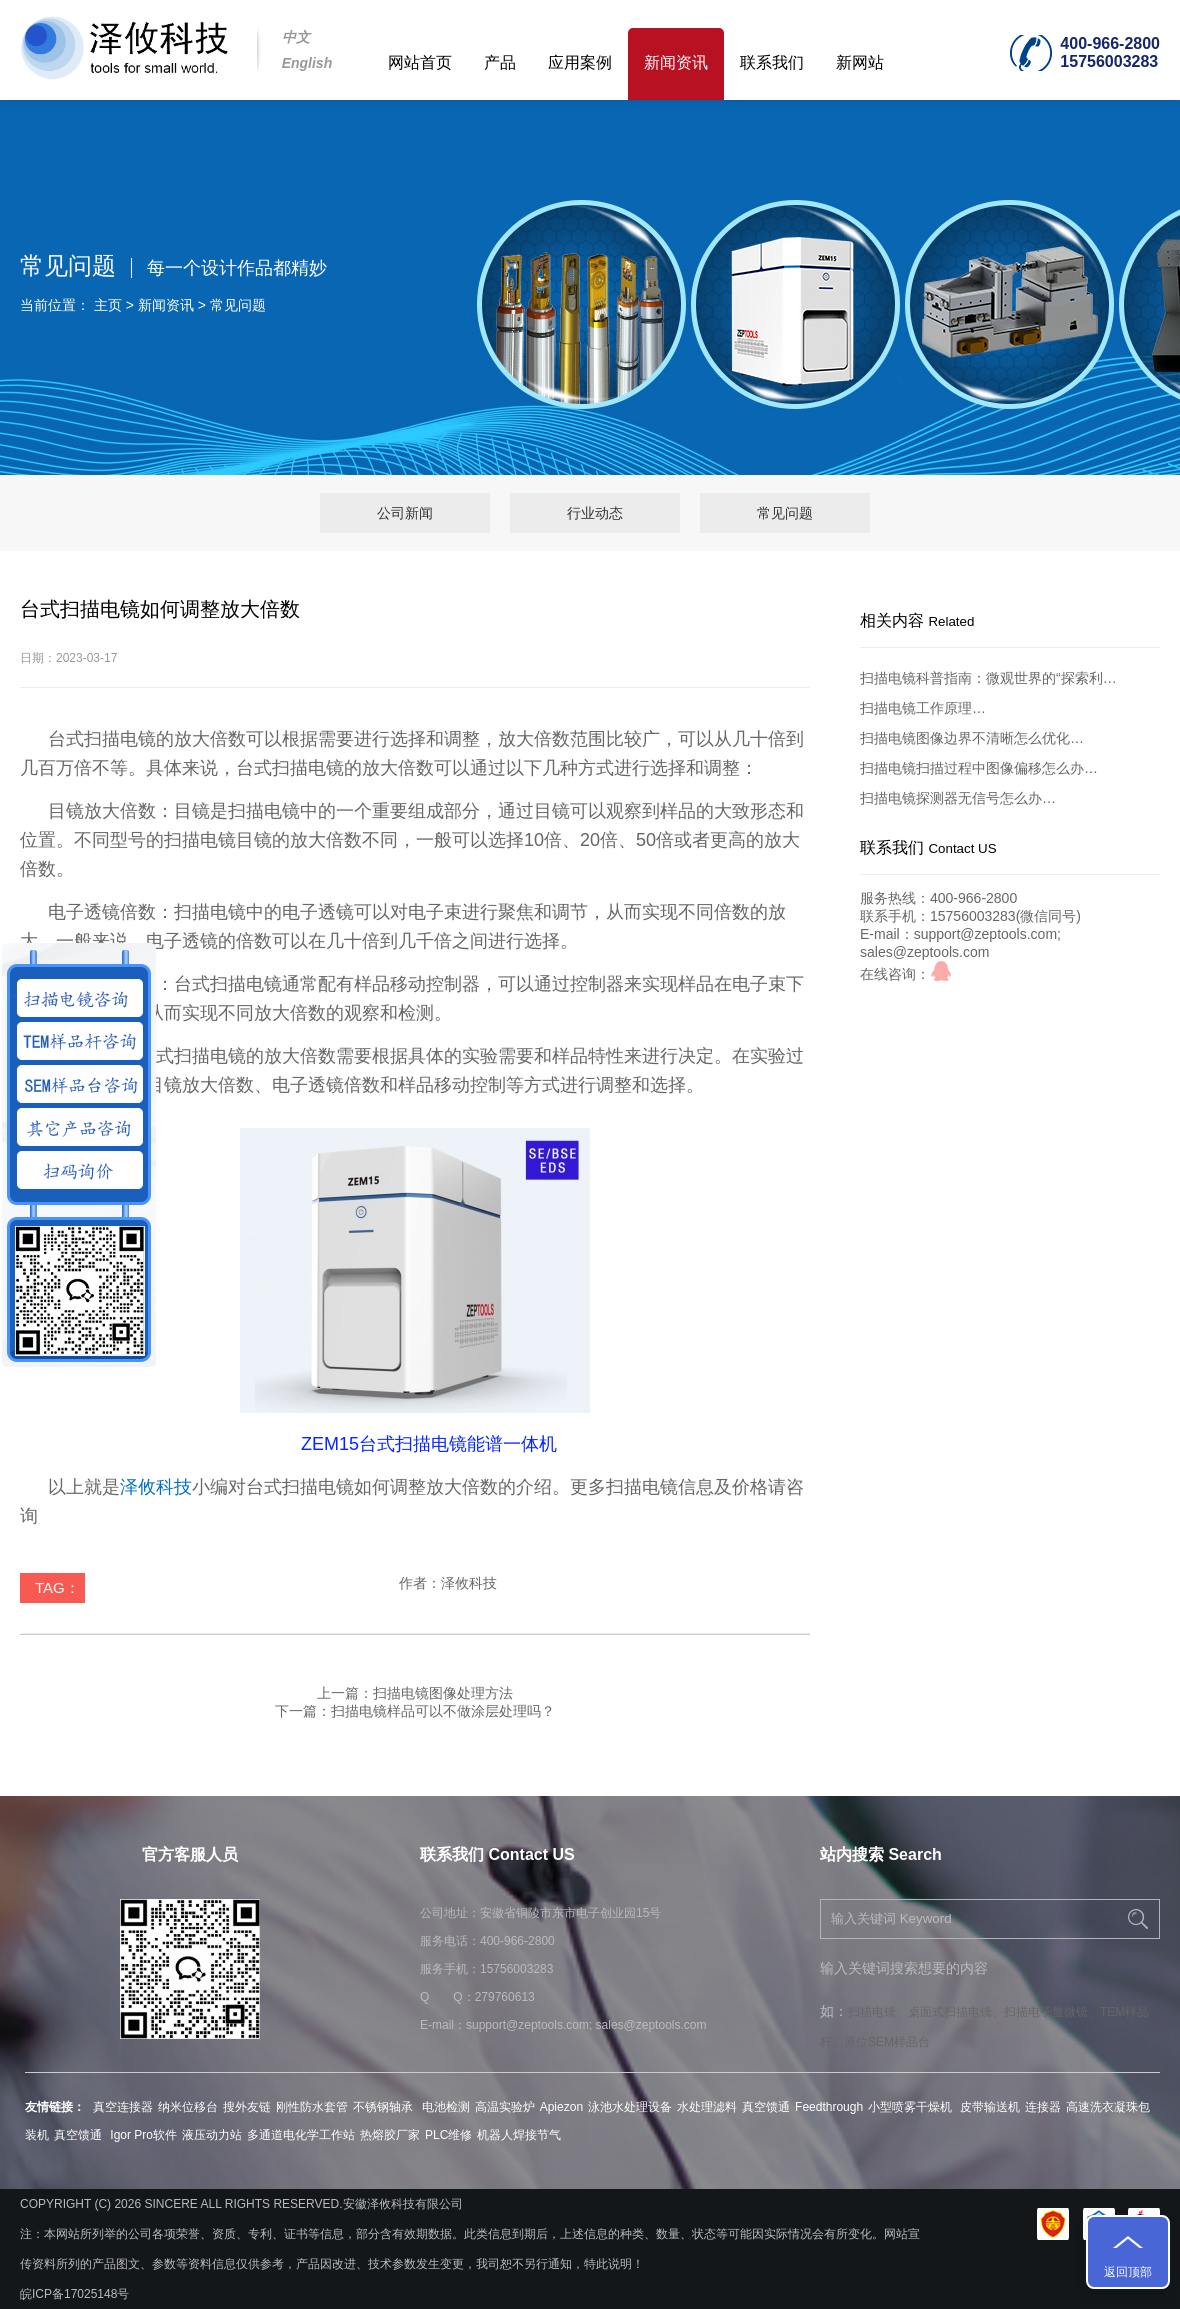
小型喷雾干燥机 (911, 2107)
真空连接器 (123, 2107)
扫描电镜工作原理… (923, 708)
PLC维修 (448, 2135)
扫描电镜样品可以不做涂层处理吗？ (443, 1711)
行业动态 (595, 513)
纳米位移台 (188, 2107)
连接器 (1043, 2107)
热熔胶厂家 (390, 2135)
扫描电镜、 (878, 2012)
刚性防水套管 (312, 2107)
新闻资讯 (676, 62)
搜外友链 (247, 2107)
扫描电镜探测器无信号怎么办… (958, 798)
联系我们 (772, 62)
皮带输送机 (990, 2107)
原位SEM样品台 (887, 2042)
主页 (108, 305)
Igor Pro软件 (142, 2135)
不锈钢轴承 (384, 2107)
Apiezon (561, 2107)
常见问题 (238, 305)
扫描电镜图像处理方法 (443, 1693)
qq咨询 (941, 971)
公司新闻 (405, 513)
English (307, 63)
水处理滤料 (707, 2107)
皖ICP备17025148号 (74, 2294)
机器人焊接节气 (519, 2135)
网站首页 (420, 62)
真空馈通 (766, 2107)
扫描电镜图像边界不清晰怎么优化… (972, 738)
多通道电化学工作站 (301, 2135)
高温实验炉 (505, 2107)
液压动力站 (212, 2135)
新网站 (860, 62)
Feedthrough (829, 2107)
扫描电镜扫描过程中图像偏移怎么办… (979, 768)
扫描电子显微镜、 (1052, 2012)
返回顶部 (1128, 2272)
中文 (296, 37)
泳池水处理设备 (630, 2107)
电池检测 (446, 2107)
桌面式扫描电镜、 (956, 2012)
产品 (500, 62)
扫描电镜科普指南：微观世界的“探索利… (988, 678)
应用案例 (580, 62)
